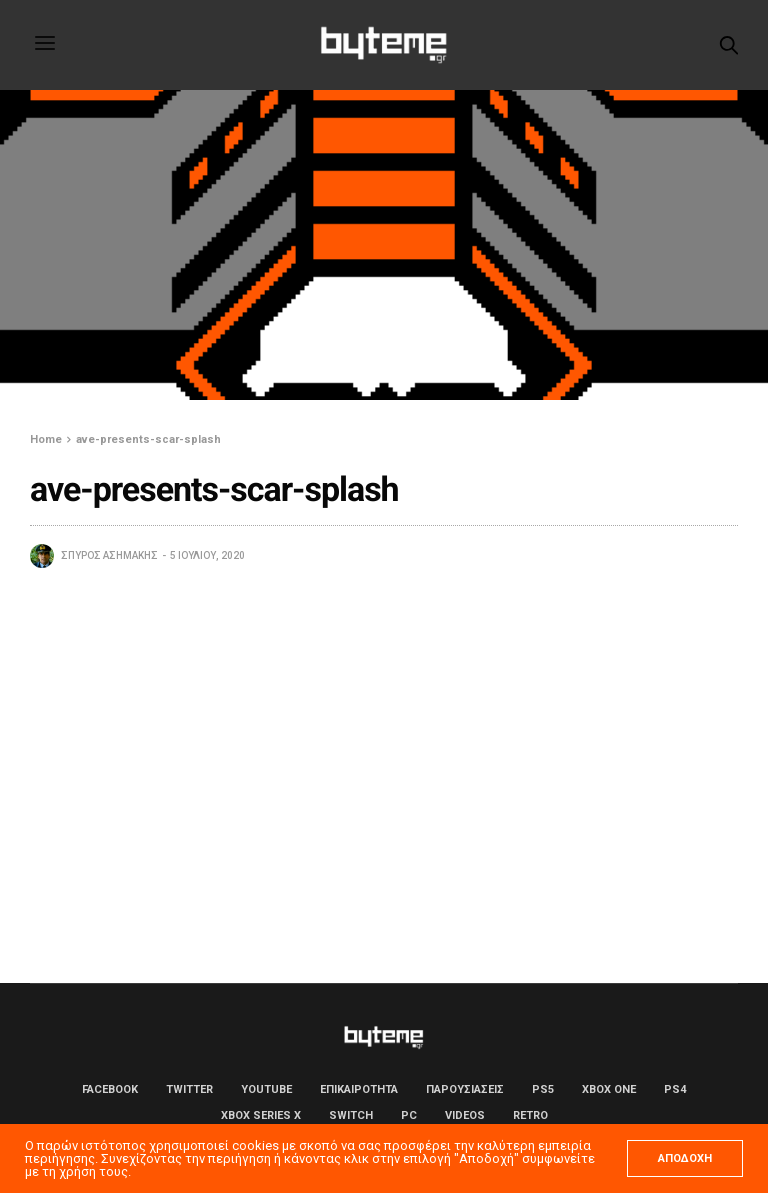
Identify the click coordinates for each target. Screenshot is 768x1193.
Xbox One (609, 1089)
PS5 (543, 1089)
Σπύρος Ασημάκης (109, 555)
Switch (351, 1115)
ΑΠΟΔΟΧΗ (685, 1158)
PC (409, 1115)
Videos (465, 1115)
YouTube (266, 1089)
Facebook (110, 1089)
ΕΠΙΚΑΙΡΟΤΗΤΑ (359, 1089)
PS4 (675, 1089)
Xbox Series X (261, 1115)
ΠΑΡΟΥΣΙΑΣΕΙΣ (465, 1089)
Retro (530, 1115)
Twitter (189, 1089)
